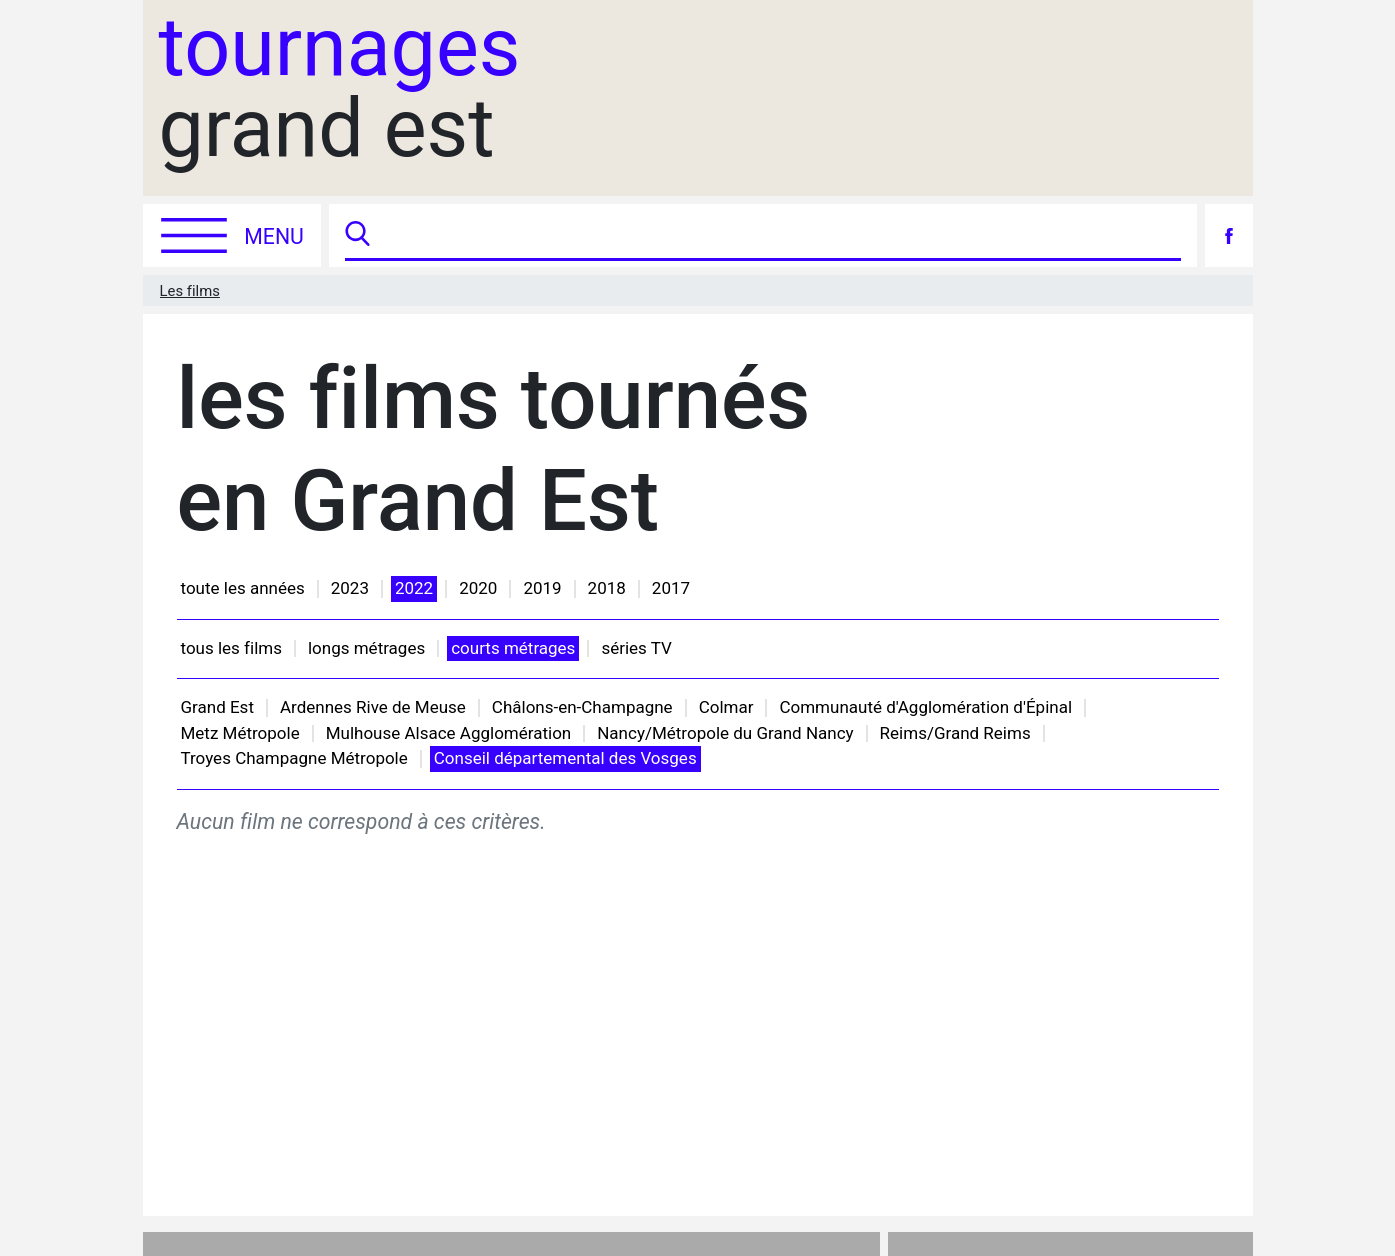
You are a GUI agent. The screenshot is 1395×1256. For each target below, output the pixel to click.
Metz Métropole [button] (240, 733)
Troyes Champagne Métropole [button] (294, 758)
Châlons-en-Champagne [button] (582, 707)
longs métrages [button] (366, 648)
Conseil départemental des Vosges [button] (565, 758)
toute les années (243, 588)
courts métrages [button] (513, 648)
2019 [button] (542, 588)
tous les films (231, 648)
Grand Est (217, 707)
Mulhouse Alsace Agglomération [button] (449, 733)
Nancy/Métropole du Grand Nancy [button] (725, 733)
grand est (340, 89)
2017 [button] (671, 588)
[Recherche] (778, 235)
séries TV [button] (636, 648)
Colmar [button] (726, 707)
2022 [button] (414, 588)
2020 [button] (478, 588)
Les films (190, 291)
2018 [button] (607, 588)
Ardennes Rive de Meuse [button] (373, 707)
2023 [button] (350, 588)
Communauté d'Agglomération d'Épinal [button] (925, 707)
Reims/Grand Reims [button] (955, 733)
